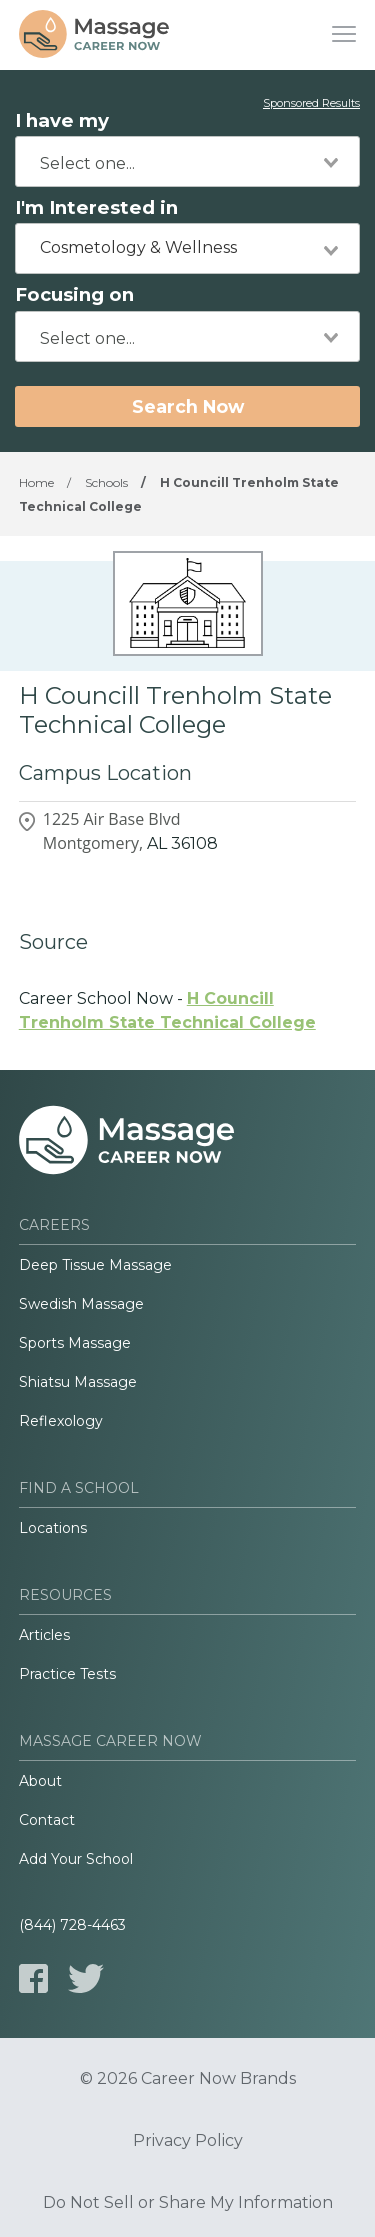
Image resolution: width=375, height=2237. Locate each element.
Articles (44, 1635)
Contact (47, 1820)
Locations (53, 1528)
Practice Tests (67, 1674)
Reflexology (61, 1421)
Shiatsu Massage (78, 1382)
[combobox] (187, 161)
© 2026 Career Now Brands (188, 2079)
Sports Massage (75, 1343)
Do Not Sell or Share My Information (188, 2203)
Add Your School (76, 1859)
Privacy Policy (188, 2141)
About (40, 1781)
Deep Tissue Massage (95, 1265)
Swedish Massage (81, 1304)
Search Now (188, 406)
